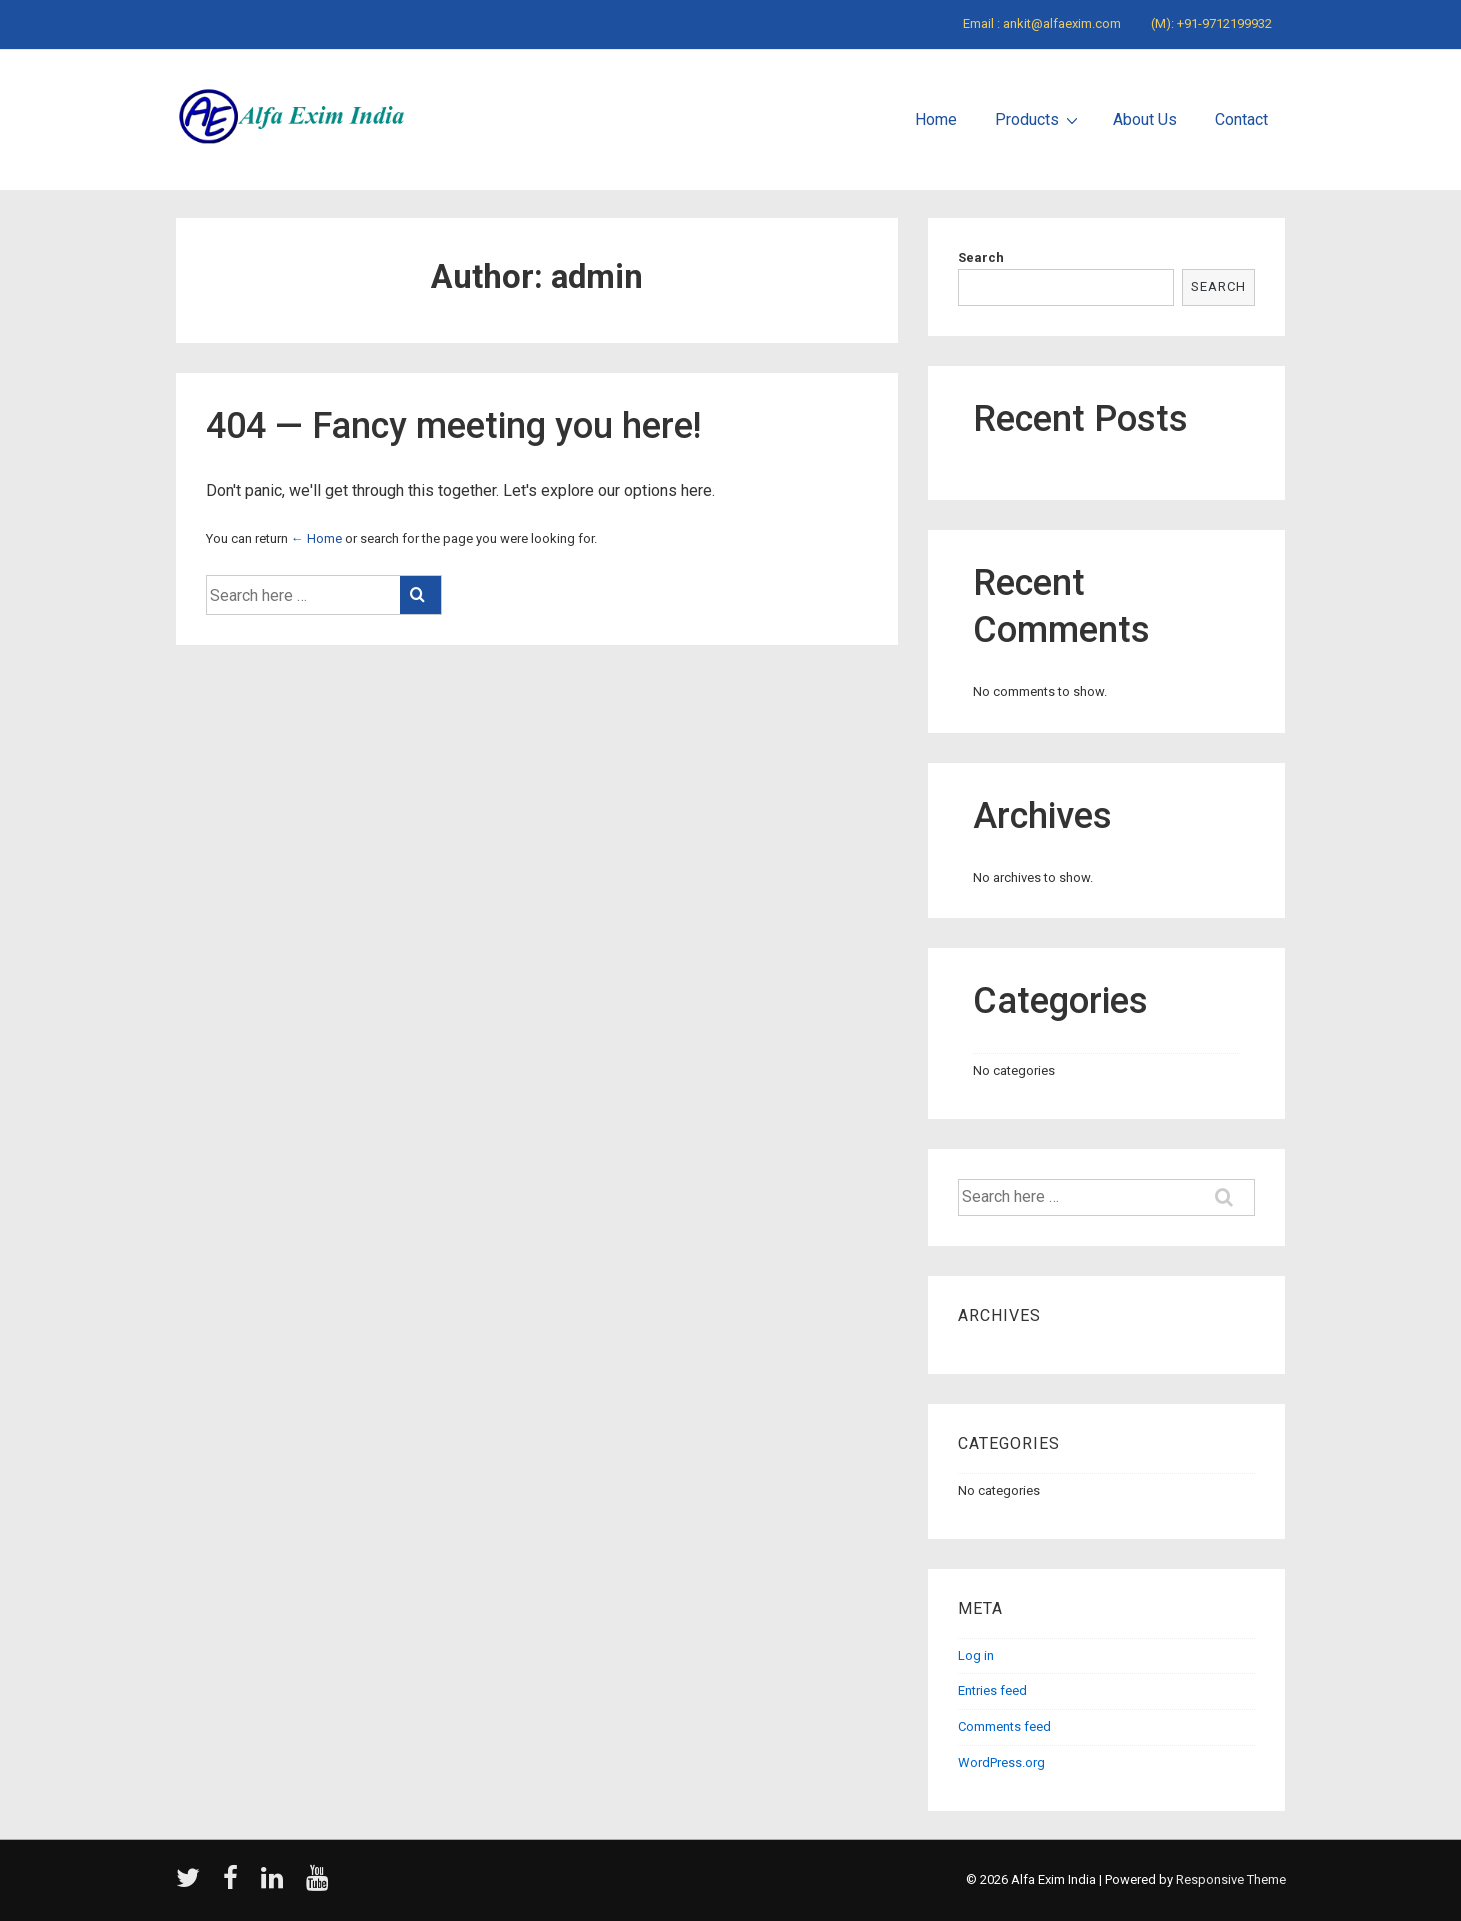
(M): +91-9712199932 (1211, 23)
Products (1039, 119)
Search (981, 257)
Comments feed (1004, 1726)
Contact (1241, 119)
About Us (1145, 119)
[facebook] (234, 1884)
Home (936, 119)
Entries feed (992, 1690)
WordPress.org (1001, 1762)
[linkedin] (276, 1884)
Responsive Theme (1231, 1879)
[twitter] (192, 1884)
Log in (976, 1655)
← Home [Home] (316, 538)
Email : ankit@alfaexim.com (1042, 23)
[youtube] (319, 1884)
